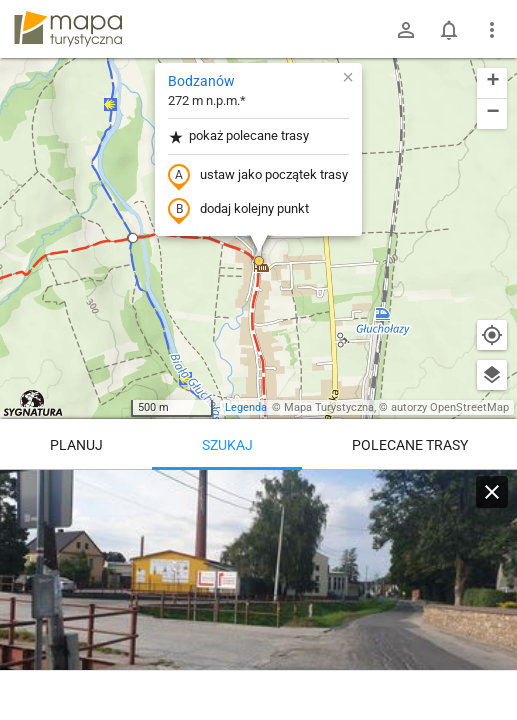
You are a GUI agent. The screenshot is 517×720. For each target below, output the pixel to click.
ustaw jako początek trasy (258, 176)
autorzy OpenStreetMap (450, 407)
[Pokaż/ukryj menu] (492, 30)
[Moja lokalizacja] (492, 335)
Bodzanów (201, 81)
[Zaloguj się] (406, 30)
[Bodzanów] (258, 590)
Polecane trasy (410, 445)
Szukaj (227, 445)
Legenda (246, 407)
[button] (133, 238)
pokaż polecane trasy (238, 136)
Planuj (76, 445)
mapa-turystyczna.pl (68, 29)
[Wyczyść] (492, 492)
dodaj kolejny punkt (238, 210)
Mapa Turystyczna (329, 407)
